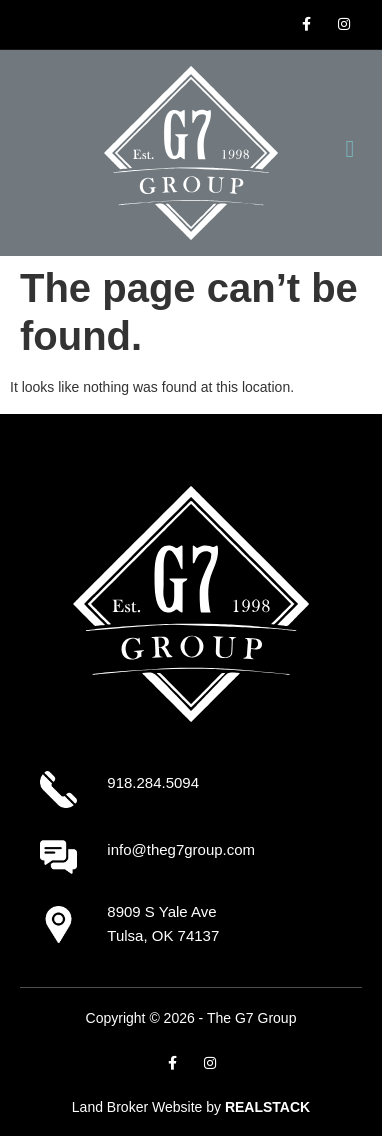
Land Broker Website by (191, 1107)
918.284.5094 (153, 782)
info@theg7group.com (181, 849)
